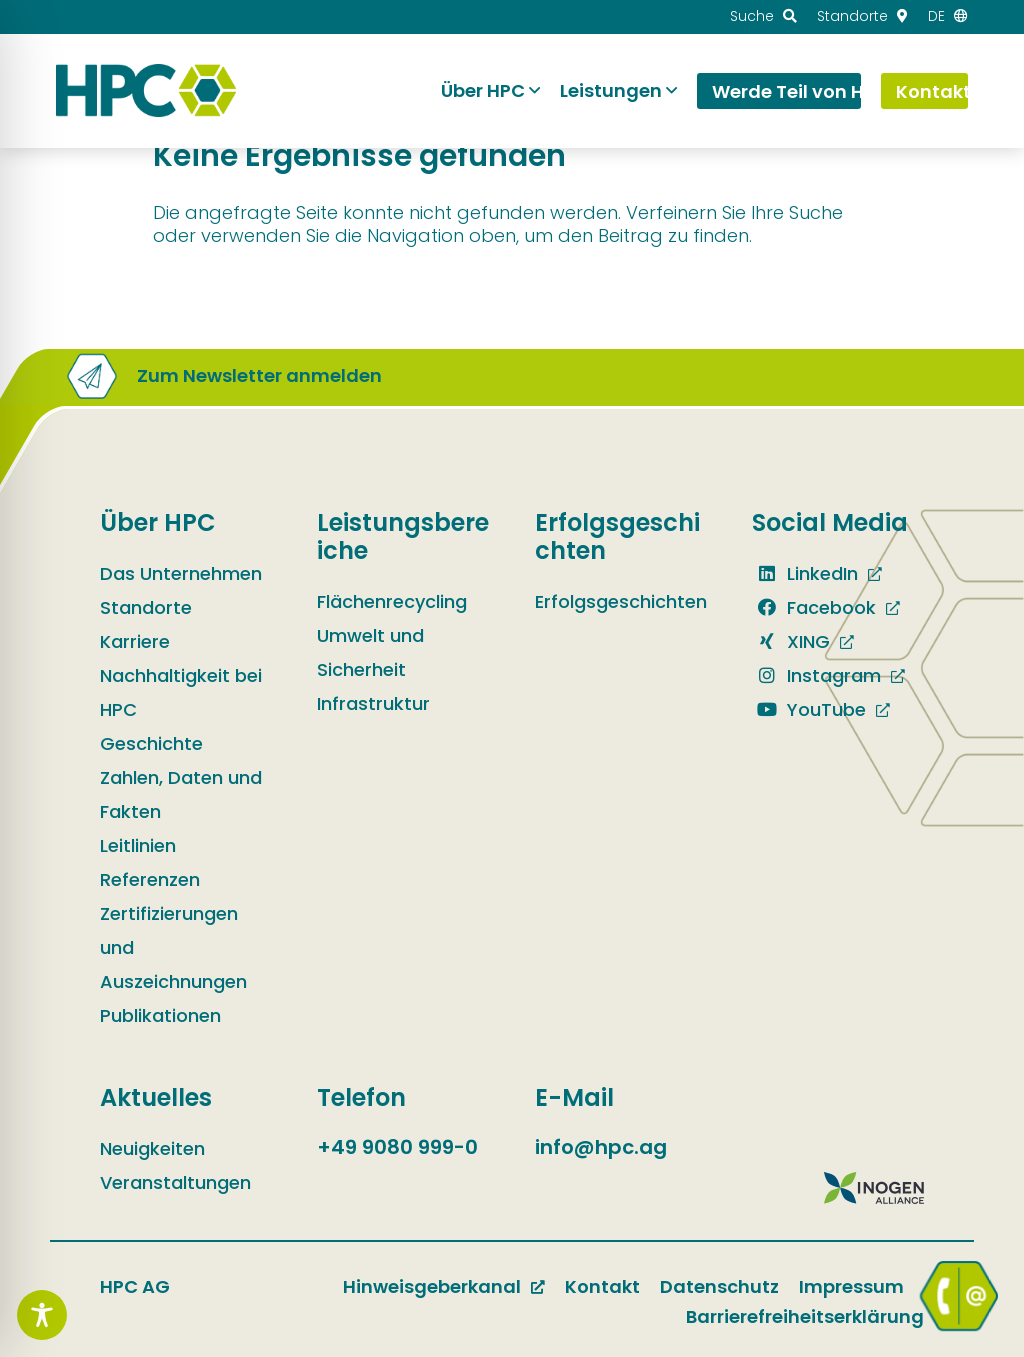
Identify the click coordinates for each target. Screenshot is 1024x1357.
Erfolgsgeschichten (621, 601)
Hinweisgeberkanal (432, 1286)
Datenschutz (719, 1286)
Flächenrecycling (392, 601)
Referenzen (150, 879)
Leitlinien (138, 845)
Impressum (851, 1286)
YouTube (809, 709)
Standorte (146, 607)
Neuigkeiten (152, 1148)
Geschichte (151, 743)
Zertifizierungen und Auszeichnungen (173, 947)
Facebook (814, 607)
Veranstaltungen (175, 1182)
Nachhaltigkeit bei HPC (181, 692)
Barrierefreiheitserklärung (805, 1316)
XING (791, 641)
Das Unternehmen (181, 573)
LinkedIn (805, 573)
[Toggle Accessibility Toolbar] (42, 1315)
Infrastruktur (373, 703)
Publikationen (160, 1015)
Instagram (816, 675)
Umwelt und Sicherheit (370, 652)
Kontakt (602, 1286)
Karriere (135, 641)
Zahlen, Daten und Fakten (181, 794)
